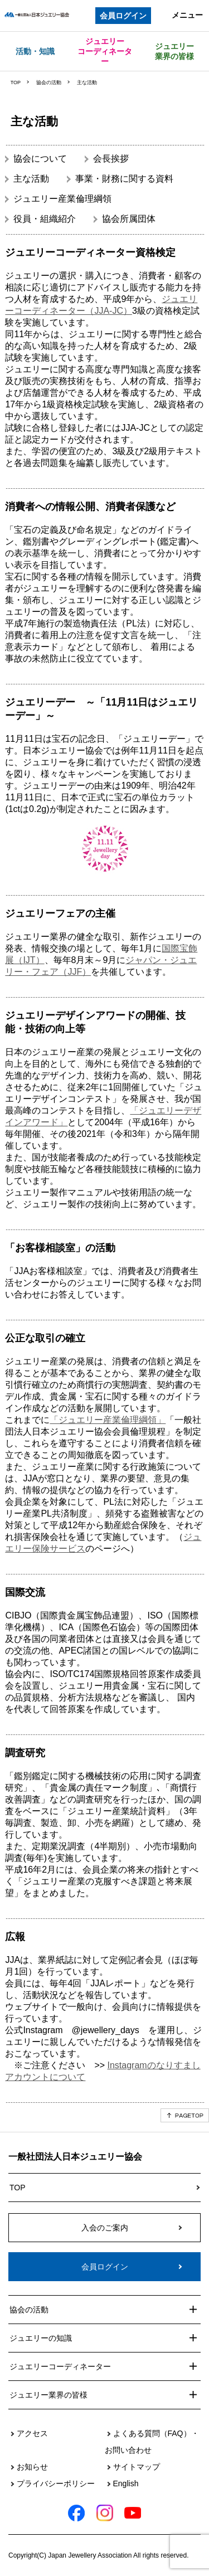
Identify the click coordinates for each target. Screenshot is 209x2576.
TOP (16, 82)
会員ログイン (123, 15)
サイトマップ (136, 2466)
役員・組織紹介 (44, 218)
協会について (40, 158)
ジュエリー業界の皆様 (174, 51)
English (126, 2483)
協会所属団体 (128, 218)
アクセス (32, 2433)
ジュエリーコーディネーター (104, 51)
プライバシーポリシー (56, 2483)
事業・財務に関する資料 (124, 178)
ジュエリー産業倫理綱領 (62, 198)
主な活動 (31, 178)
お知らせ (32, 2466)
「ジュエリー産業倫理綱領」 (108, 1420)
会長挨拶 (111, 158)
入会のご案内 (104, 2227)
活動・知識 (35, 51)
